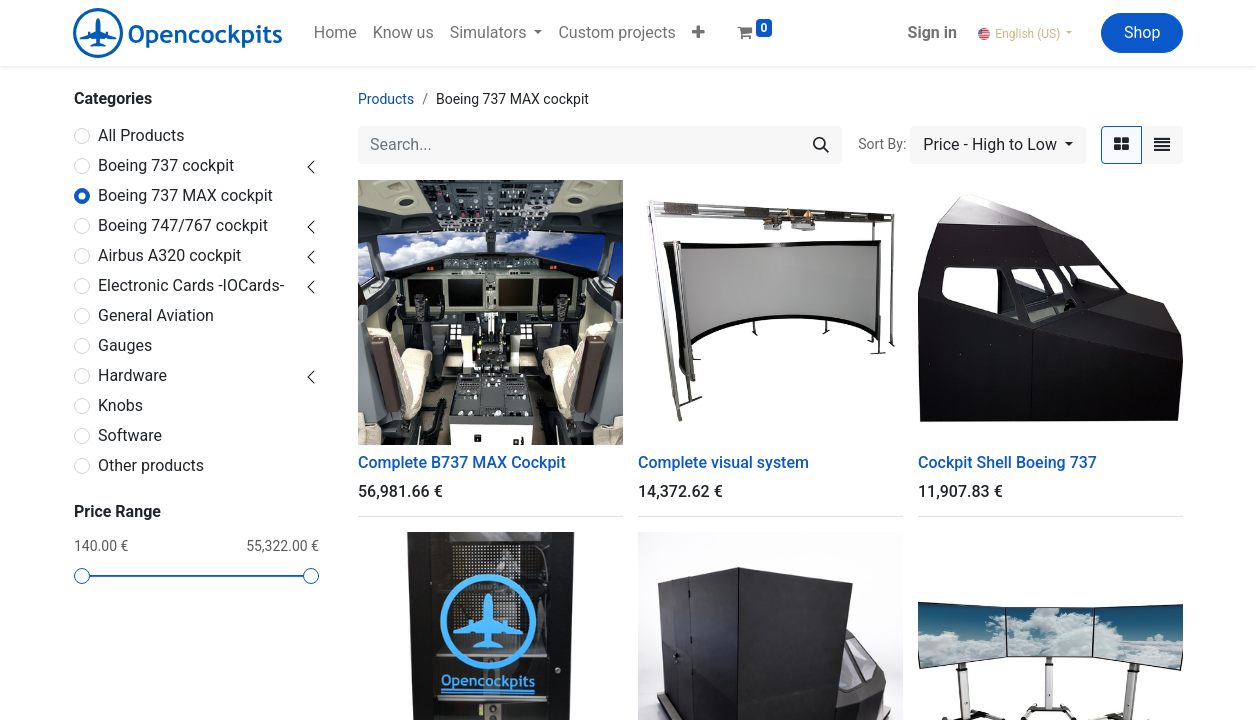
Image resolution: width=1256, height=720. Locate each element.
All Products (141, 135)
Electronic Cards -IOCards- (191, 285)
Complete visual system (723, 462)
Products (386, 99)
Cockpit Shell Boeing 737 (1007, 462)
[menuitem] (335, 33)
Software (130, 435)
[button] (698, 33)
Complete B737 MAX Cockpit (462, 462)
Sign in (932, 32)
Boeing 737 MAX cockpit (185, 195)
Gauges (125, 345)
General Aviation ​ (156, 315)
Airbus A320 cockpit (169, 255)
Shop (1142, 32)
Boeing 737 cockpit (166, 165)
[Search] (821, 145)
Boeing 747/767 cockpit (183, 225)
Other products (151, 465)
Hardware (132, 375)
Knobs (120, 405)
